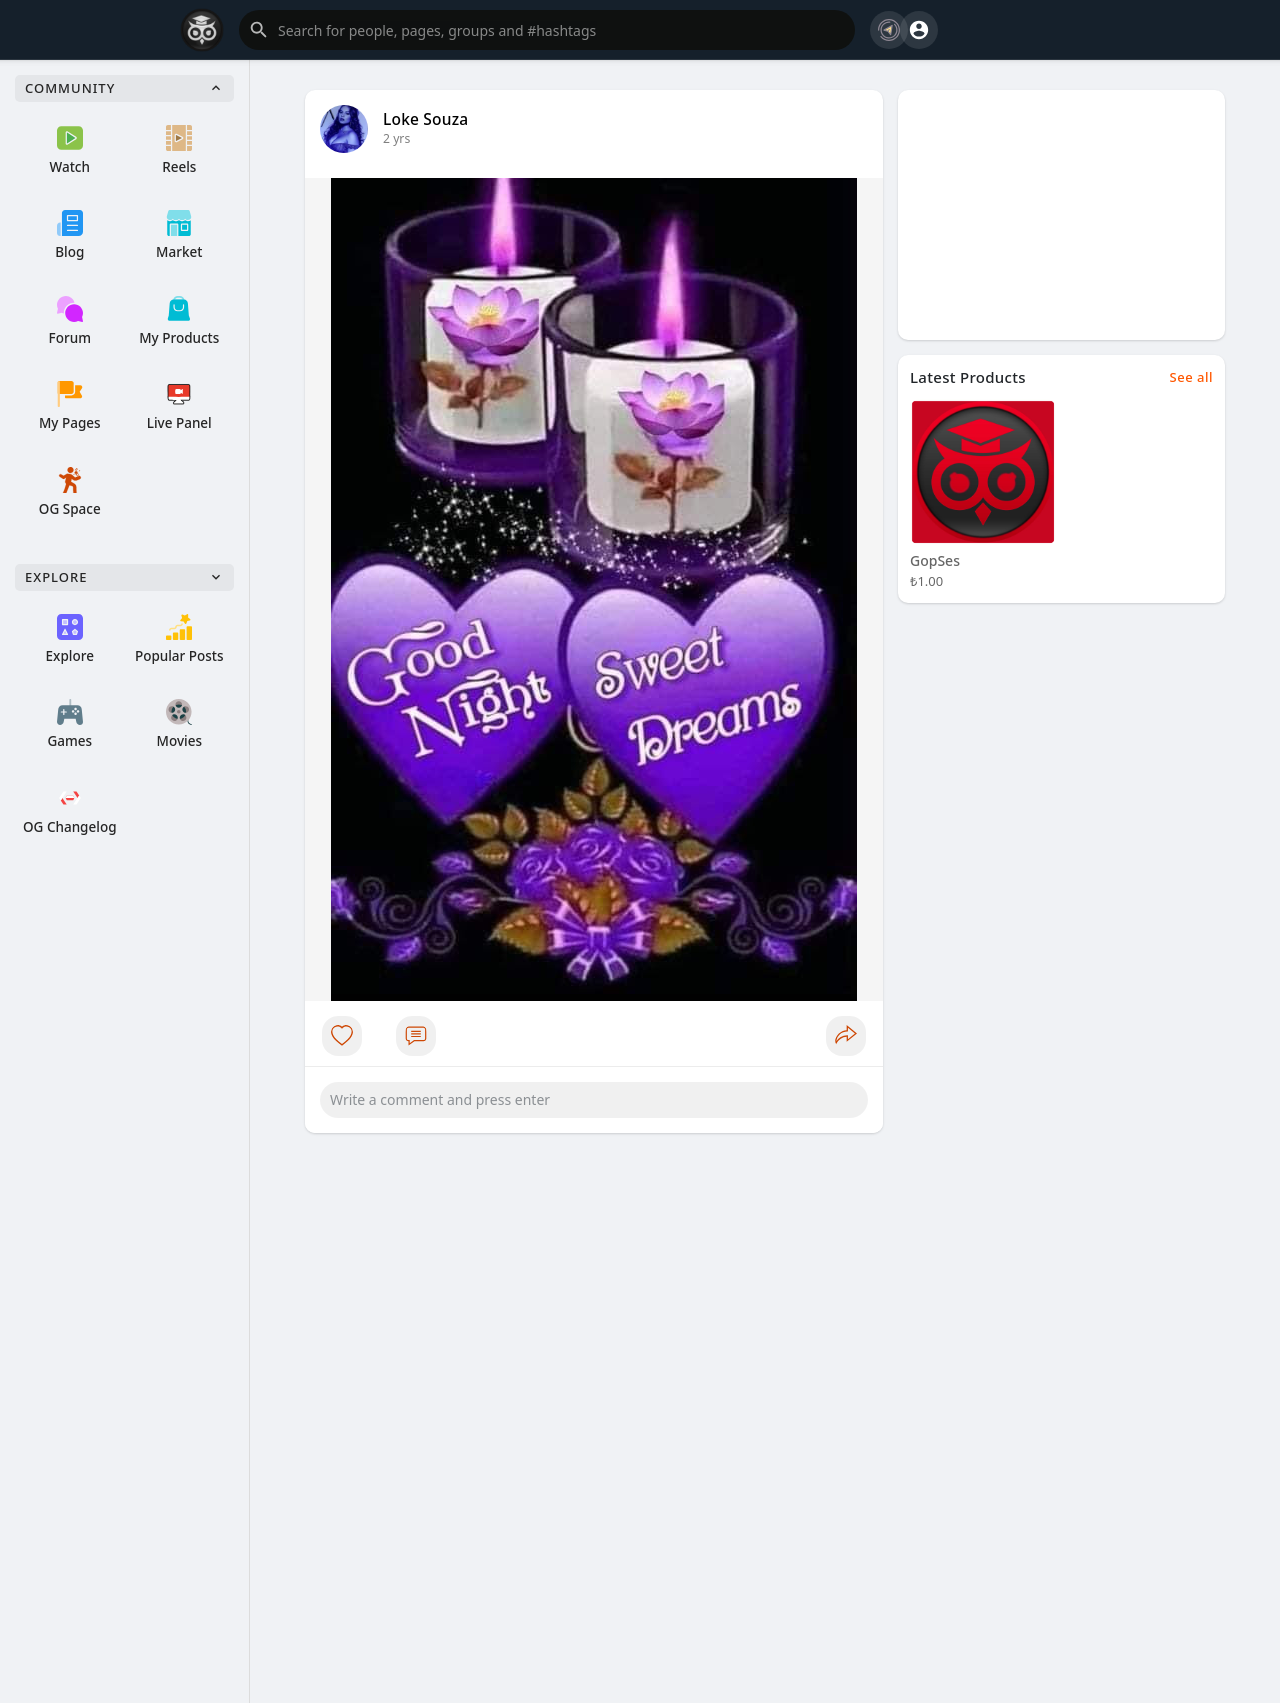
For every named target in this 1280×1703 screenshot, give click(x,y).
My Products (179, 321)
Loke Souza (425, 119)
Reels (179, 150)
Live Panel (179, 406)
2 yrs (396, 138)
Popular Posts (179, 639)
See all (1191, 377)
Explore (70, 639)
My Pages (70, 406)
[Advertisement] (1061, 215)
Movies (179, 724)
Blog (69, 235)
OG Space (70, 492)
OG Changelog (70, 810)
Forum (70, 321)
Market (179, 235)
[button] (547, 30)
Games (69, 724)
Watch (70, 150)
